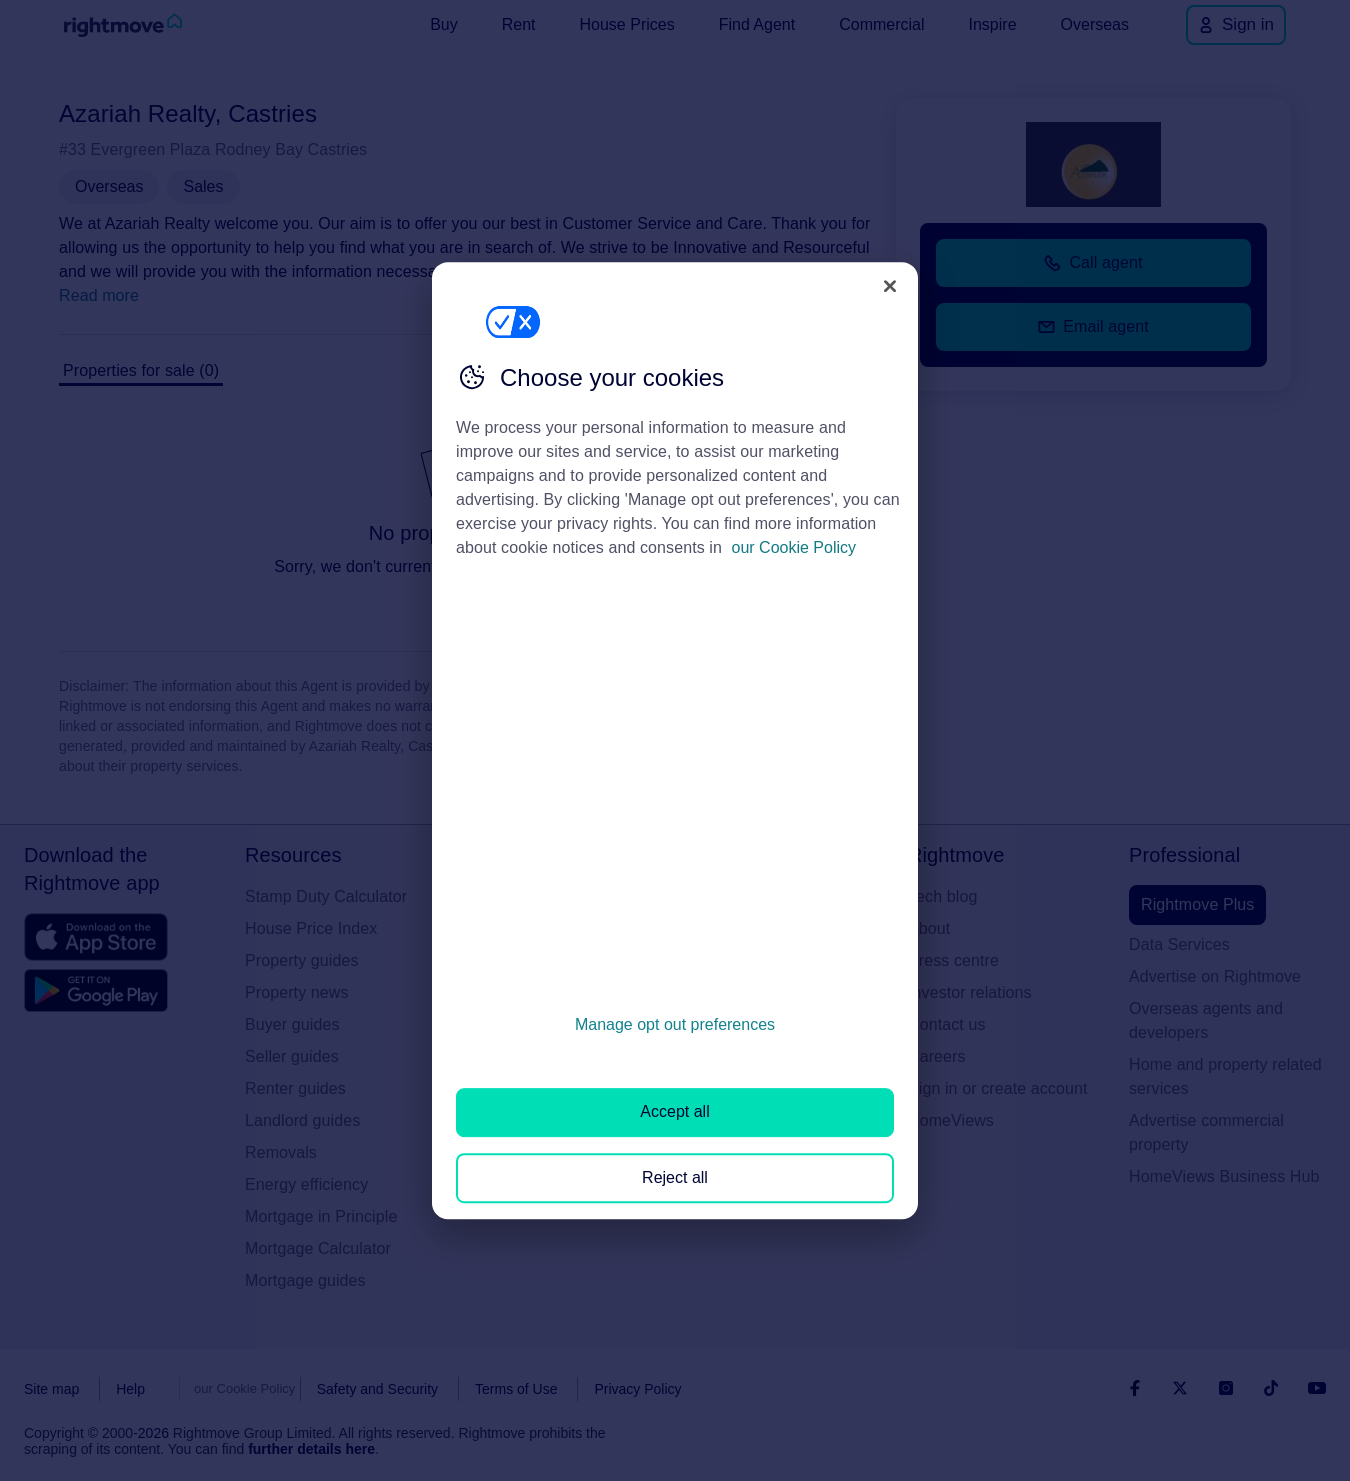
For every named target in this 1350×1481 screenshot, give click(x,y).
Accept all (674, 1112)
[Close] (890, 286)
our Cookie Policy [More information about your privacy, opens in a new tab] (794, 547)
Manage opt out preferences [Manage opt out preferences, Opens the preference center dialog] (675, 1024)
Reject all (675, 1177)
